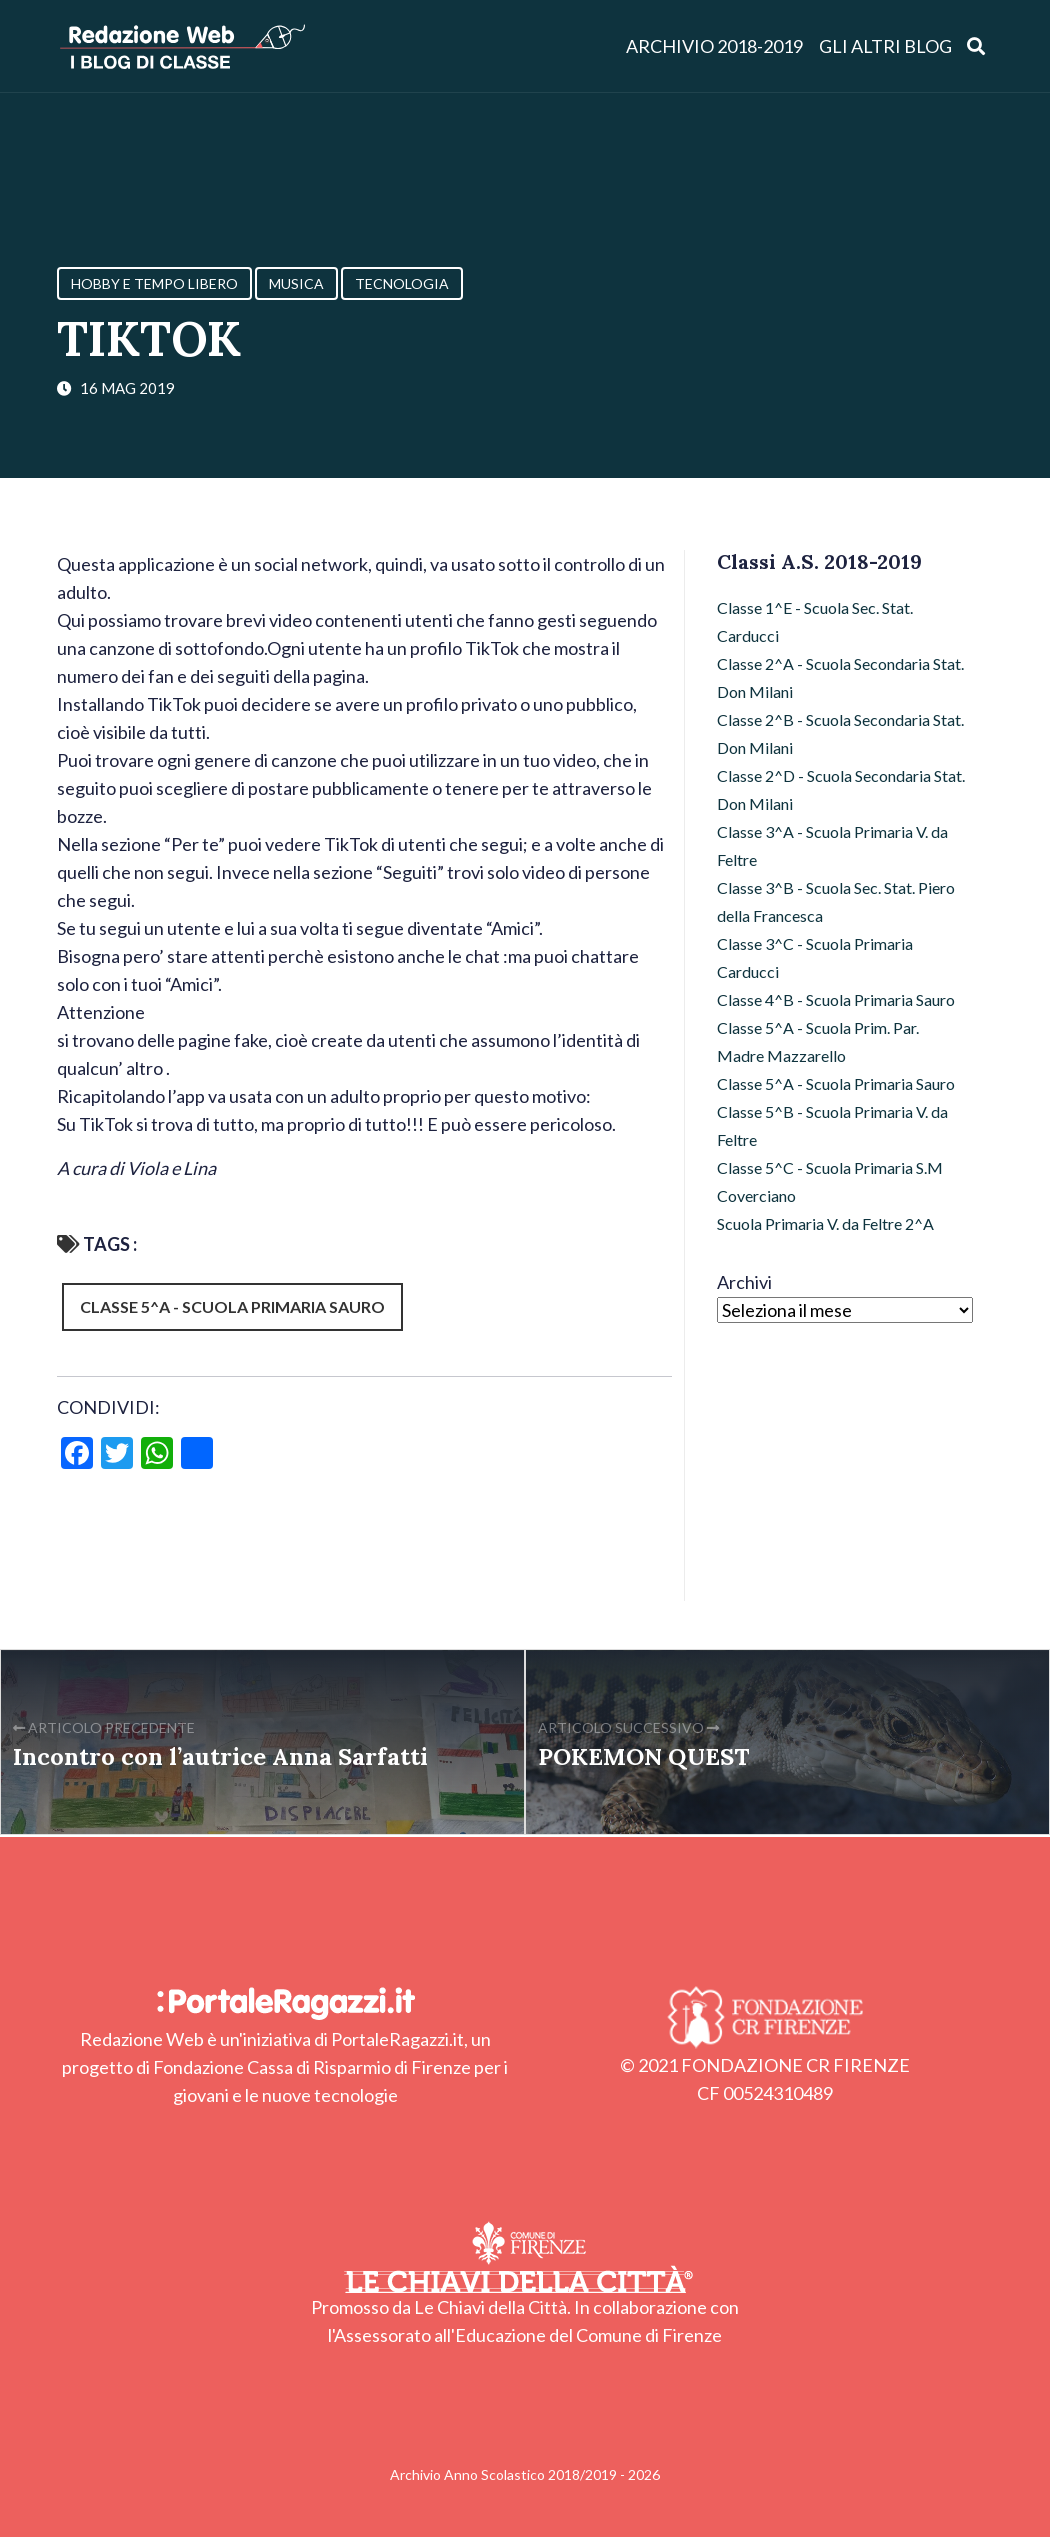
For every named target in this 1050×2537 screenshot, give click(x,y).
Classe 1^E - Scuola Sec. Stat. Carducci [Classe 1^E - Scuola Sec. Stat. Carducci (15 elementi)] (815, 621)
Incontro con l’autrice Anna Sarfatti (220, 1756)
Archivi (744, 1282)
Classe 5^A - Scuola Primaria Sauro (232, 1306)
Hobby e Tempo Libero (154, 283)
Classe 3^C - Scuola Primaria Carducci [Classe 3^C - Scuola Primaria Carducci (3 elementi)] (815, 957)
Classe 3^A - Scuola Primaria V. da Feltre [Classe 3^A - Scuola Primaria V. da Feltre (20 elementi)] (832, 845)
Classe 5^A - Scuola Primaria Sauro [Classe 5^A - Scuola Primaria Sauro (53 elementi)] (836, 1083)
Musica (296, 283)
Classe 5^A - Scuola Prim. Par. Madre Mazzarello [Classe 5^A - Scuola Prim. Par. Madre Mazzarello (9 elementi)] (818, 1041)
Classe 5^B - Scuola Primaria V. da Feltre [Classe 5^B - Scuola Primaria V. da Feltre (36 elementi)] (832, 1125)
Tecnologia (402, 283)
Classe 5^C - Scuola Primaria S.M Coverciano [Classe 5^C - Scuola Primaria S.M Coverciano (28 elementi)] (830, 1181)
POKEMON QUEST (643, 1756)
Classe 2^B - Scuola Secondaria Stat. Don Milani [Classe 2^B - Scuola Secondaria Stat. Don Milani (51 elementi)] (840, 733)
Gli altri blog (885, 46)
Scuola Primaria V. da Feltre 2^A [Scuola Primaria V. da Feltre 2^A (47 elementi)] (825, 1223)
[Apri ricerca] (976, 45)
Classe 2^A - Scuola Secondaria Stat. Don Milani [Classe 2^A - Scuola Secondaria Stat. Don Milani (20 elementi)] (840, 677)
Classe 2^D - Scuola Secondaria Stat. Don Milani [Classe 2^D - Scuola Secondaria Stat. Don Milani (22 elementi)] (841, 789)
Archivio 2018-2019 (714, 46)
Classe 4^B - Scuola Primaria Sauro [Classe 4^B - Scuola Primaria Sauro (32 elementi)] (836, 999)
